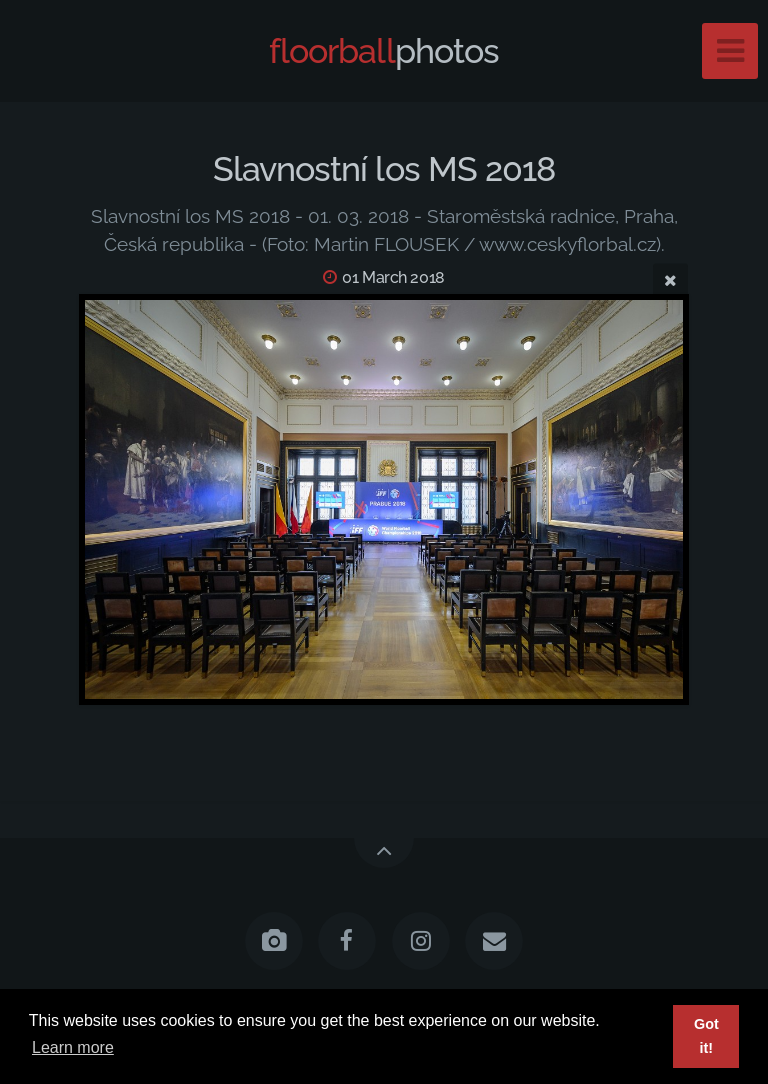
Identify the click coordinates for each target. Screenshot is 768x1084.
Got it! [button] (706, 1036)
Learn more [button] (73, 1047)
